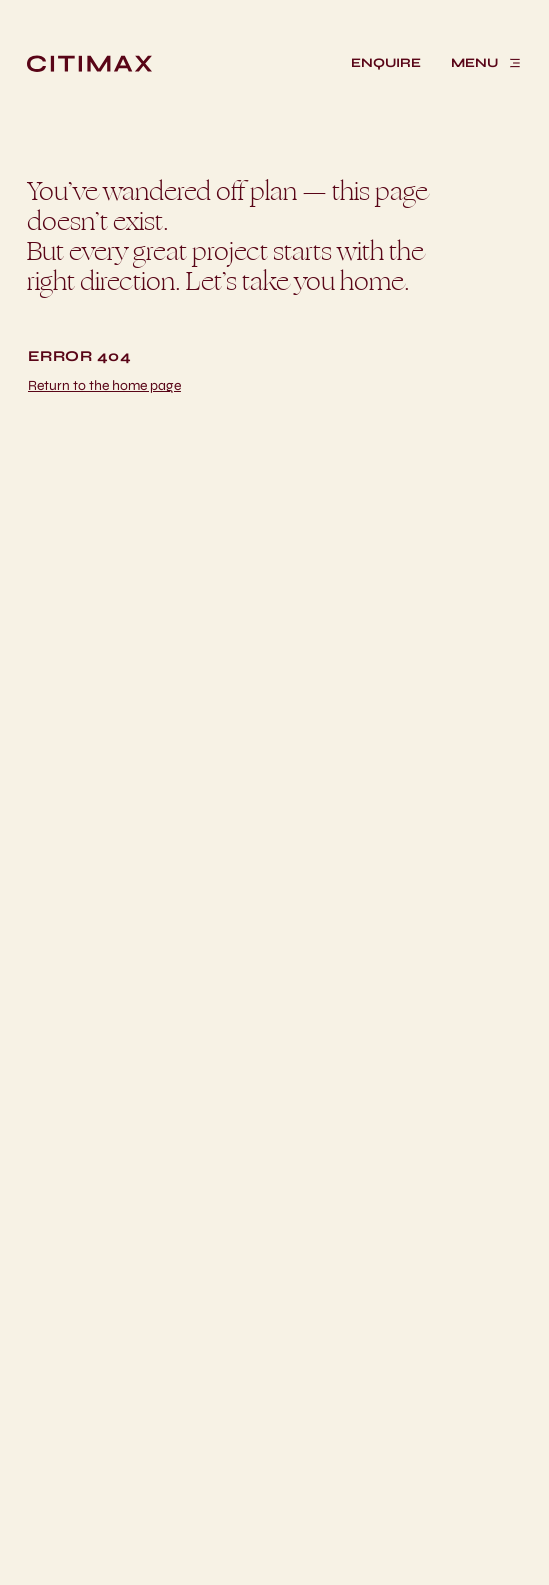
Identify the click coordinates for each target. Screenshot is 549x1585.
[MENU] (486, 63)
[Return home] (104, 386)
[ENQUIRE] (386, 63)
